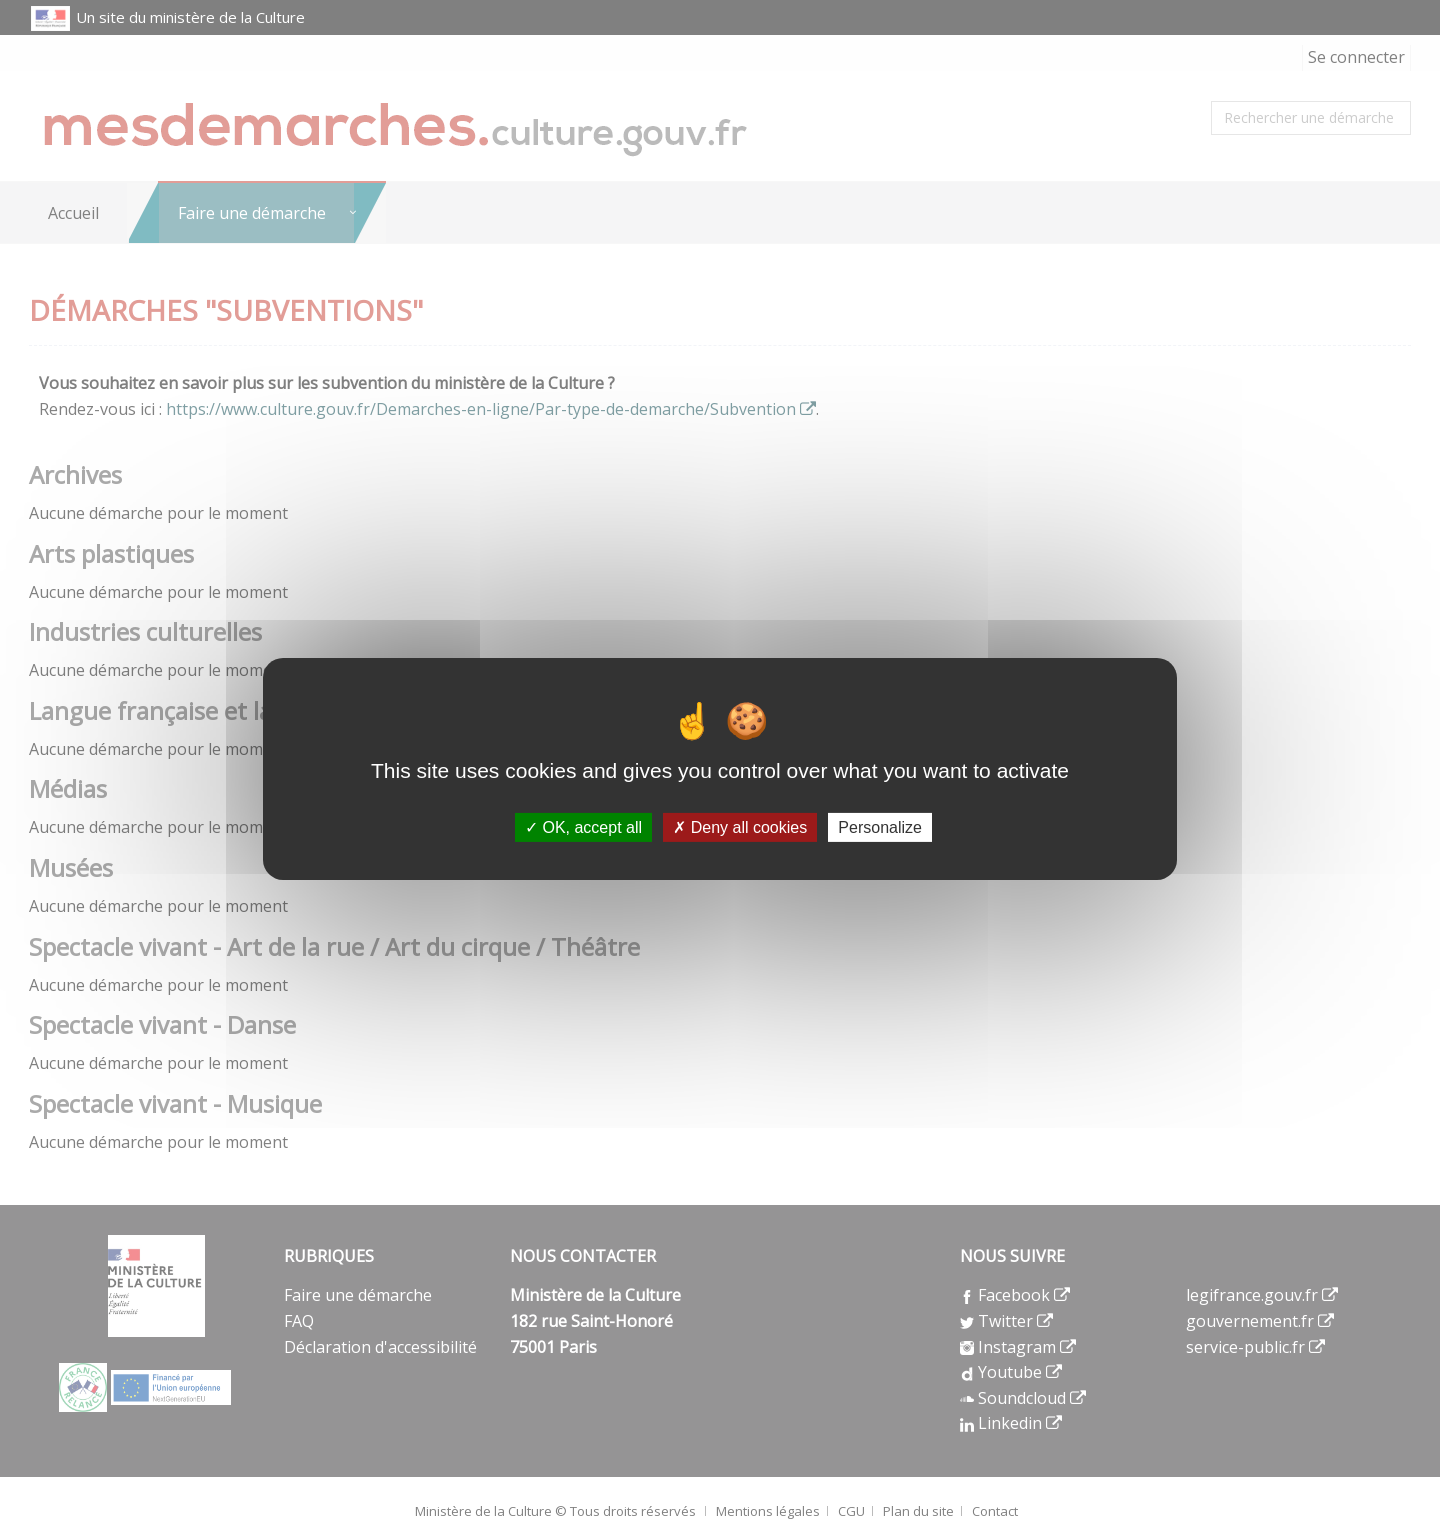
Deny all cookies (740, 827)
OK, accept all (583, 827)
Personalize (880, 827)
